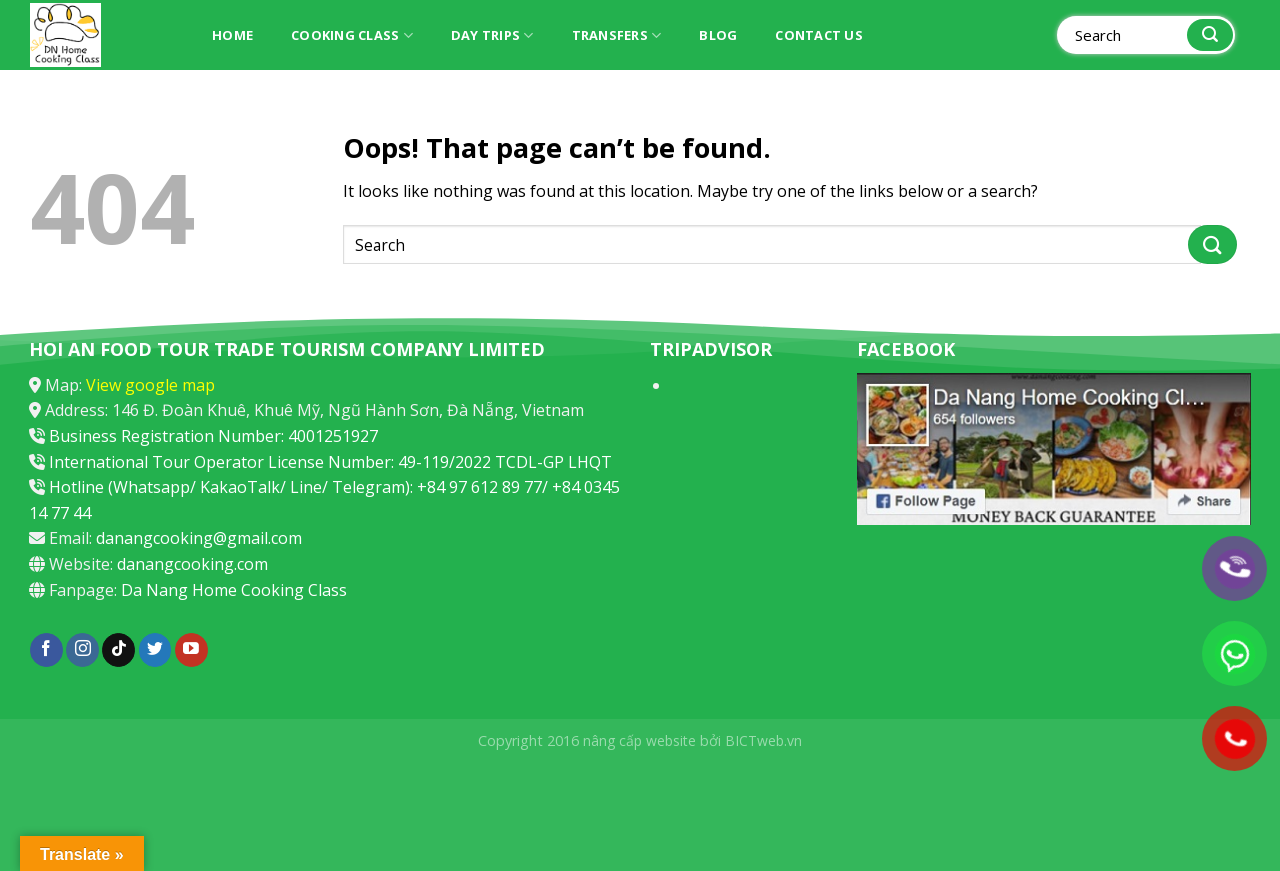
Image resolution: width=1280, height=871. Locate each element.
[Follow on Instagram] (82, 650)
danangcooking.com (192, 564)
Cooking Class (352, 35)
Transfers (617, 35)
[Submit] (1210, 35)
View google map (150, 385)
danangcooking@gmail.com (199, 538)
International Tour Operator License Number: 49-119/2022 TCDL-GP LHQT (330, 462)
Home (232, 35)
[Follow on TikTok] (118, 650)
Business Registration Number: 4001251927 (213, 436)
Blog (718, 35)
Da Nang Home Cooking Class (234, 590)
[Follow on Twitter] (155, 650)
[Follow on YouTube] (191, 650)
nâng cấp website (639, 740)
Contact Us (819, 35)
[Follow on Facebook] (46, 650)
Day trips (492, 35)
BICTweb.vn (763, 740)
